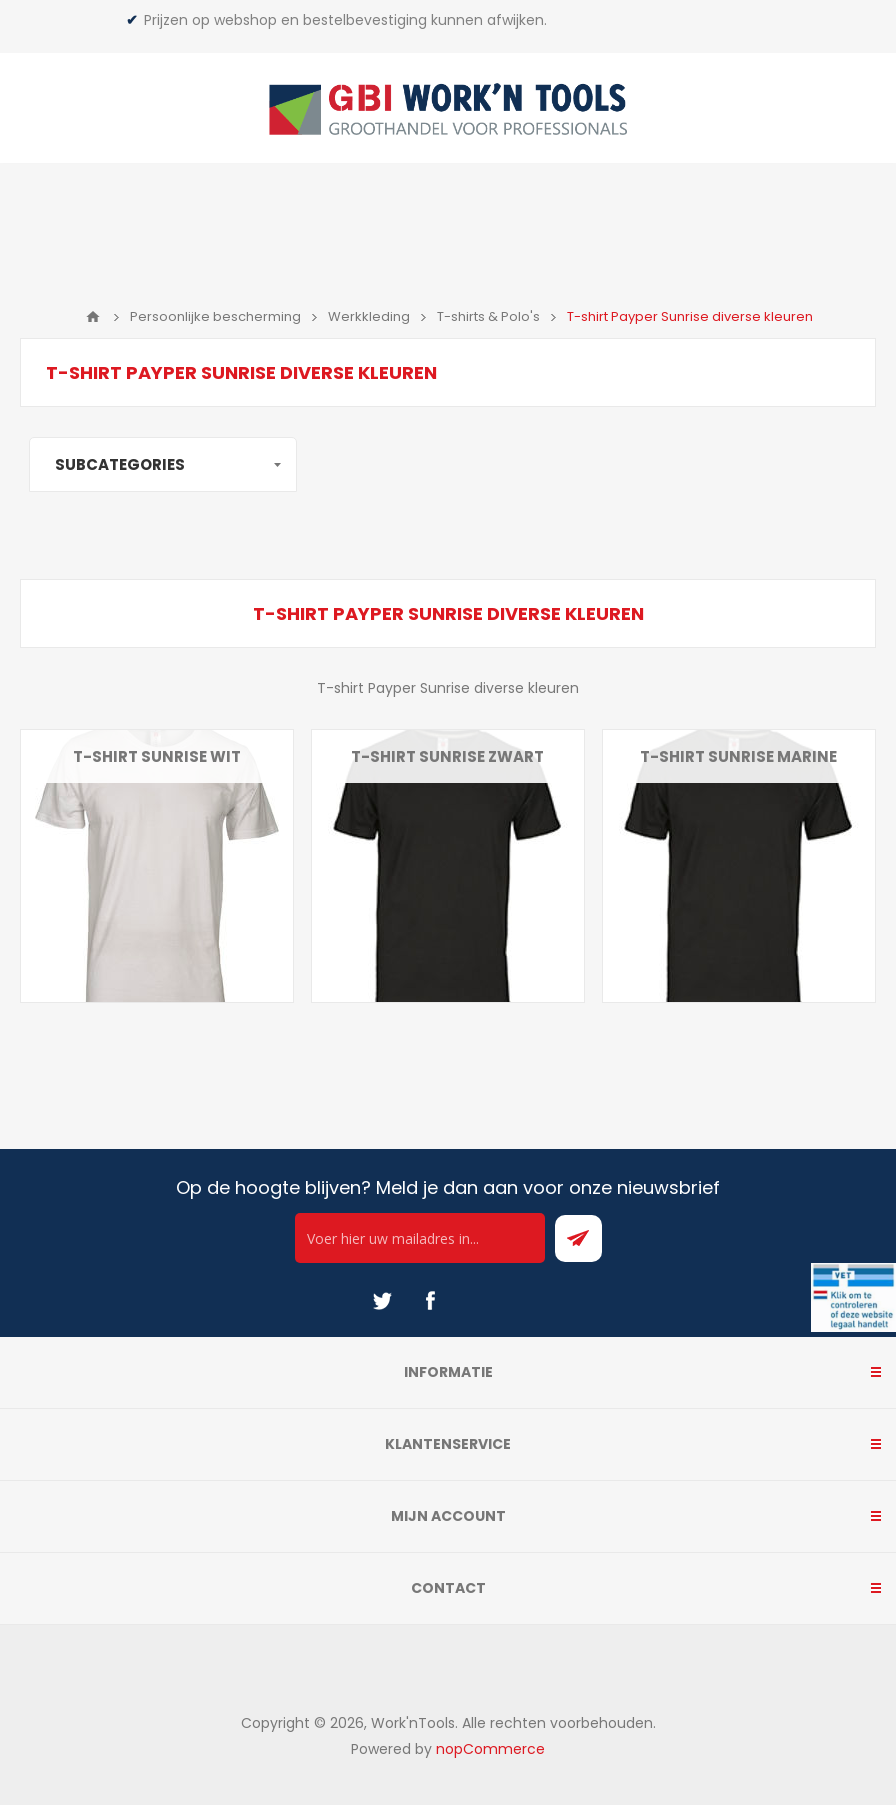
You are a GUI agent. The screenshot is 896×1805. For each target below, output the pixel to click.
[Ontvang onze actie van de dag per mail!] (420, 1238)
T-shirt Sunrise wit (157, 756)
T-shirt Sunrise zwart (447, 756)
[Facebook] (430, 1301)
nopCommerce (490, 1749)
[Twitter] (382, 1301)
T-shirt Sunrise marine (738, 756)
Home (93, 317)
